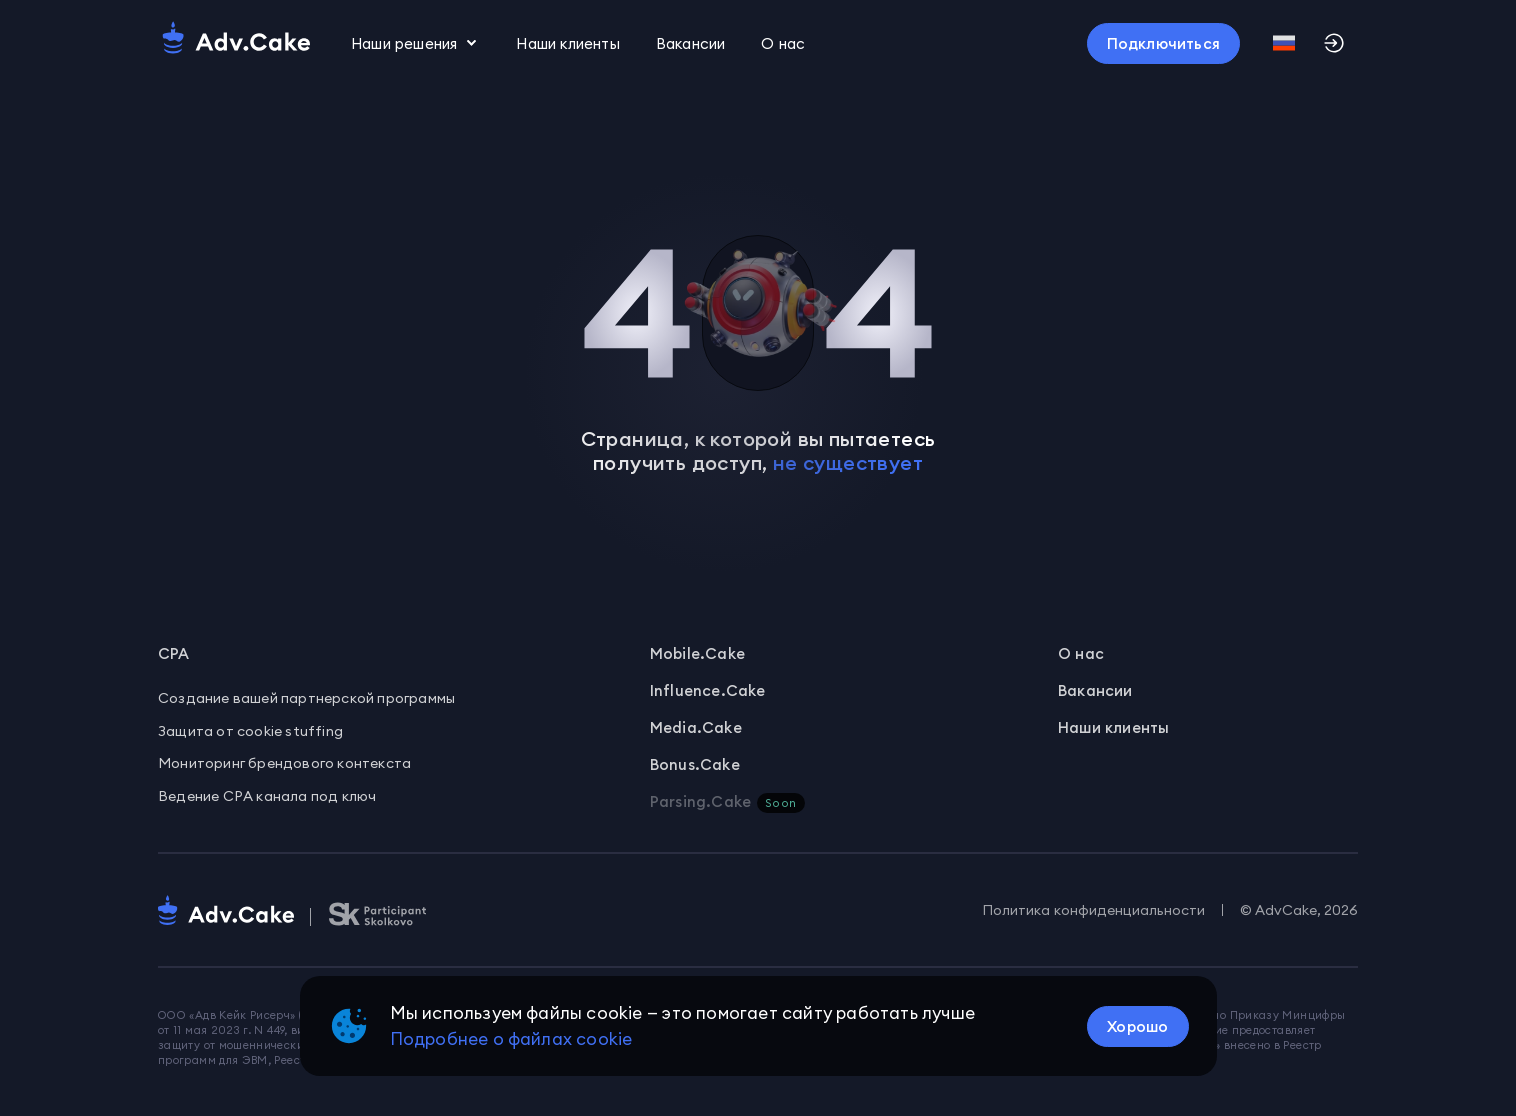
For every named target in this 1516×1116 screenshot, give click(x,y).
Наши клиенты (567, 43)
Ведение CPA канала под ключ (267, 796)
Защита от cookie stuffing (250, 731)
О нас (1081, 653)
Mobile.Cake (697, 653)
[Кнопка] (1163, 43)
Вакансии (691, 43)
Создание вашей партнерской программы (306, 698)
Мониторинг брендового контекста (284, 763)
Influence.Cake (708, 690)
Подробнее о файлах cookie (511, 1039)
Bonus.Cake (695, 764)
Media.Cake (696, 727)
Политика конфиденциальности (1093, 910)
